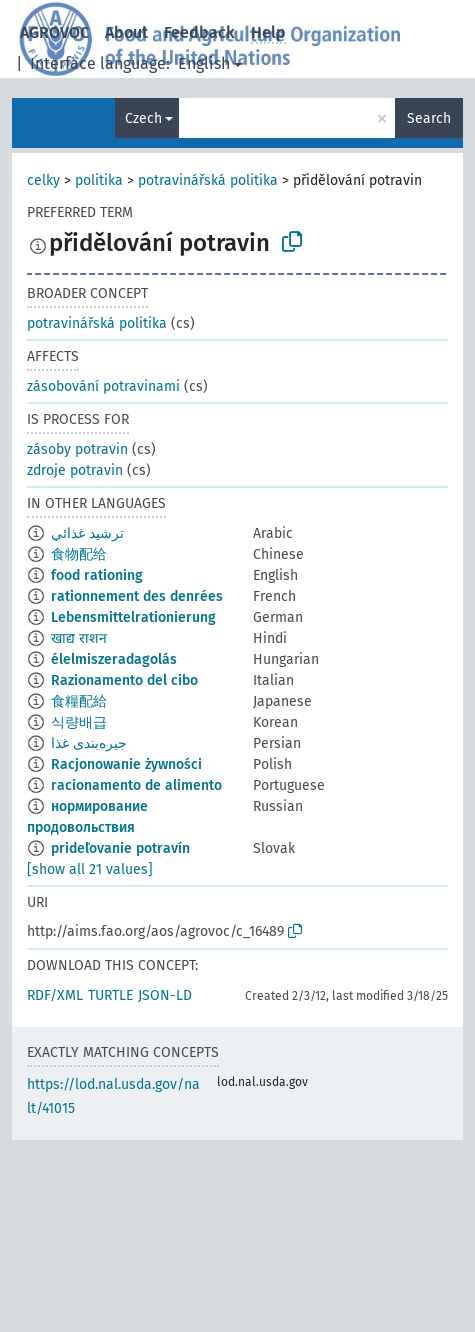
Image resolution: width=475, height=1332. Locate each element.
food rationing (97, 575)
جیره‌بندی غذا (89, 743)
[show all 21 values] (90, 869)
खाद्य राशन (79, 638)
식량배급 (79, 722)
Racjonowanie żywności (126, 764)
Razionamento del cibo (124, 680)
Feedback (199, 32)
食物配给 (79, 554)
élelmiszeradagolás (114, 659)
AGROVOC (54, 32)
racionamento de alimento (136, 785)
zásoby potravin (77, 449)
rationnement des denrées (137, 596)
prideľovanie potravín (120, 848)
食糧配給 (79, 701)
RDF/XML (55, 995)
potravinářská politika (208, 180)
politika (99, 180)
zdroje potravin (75, 470)
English (204, 63)
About (126, 32)
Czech (143, 118)
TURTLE (110, 995)
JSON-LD (165, 995)
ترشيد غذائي (87, 533)
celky (43, 180)
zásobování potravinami (103, 386)
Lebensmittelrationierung (133, 617)
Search (429, 118)
